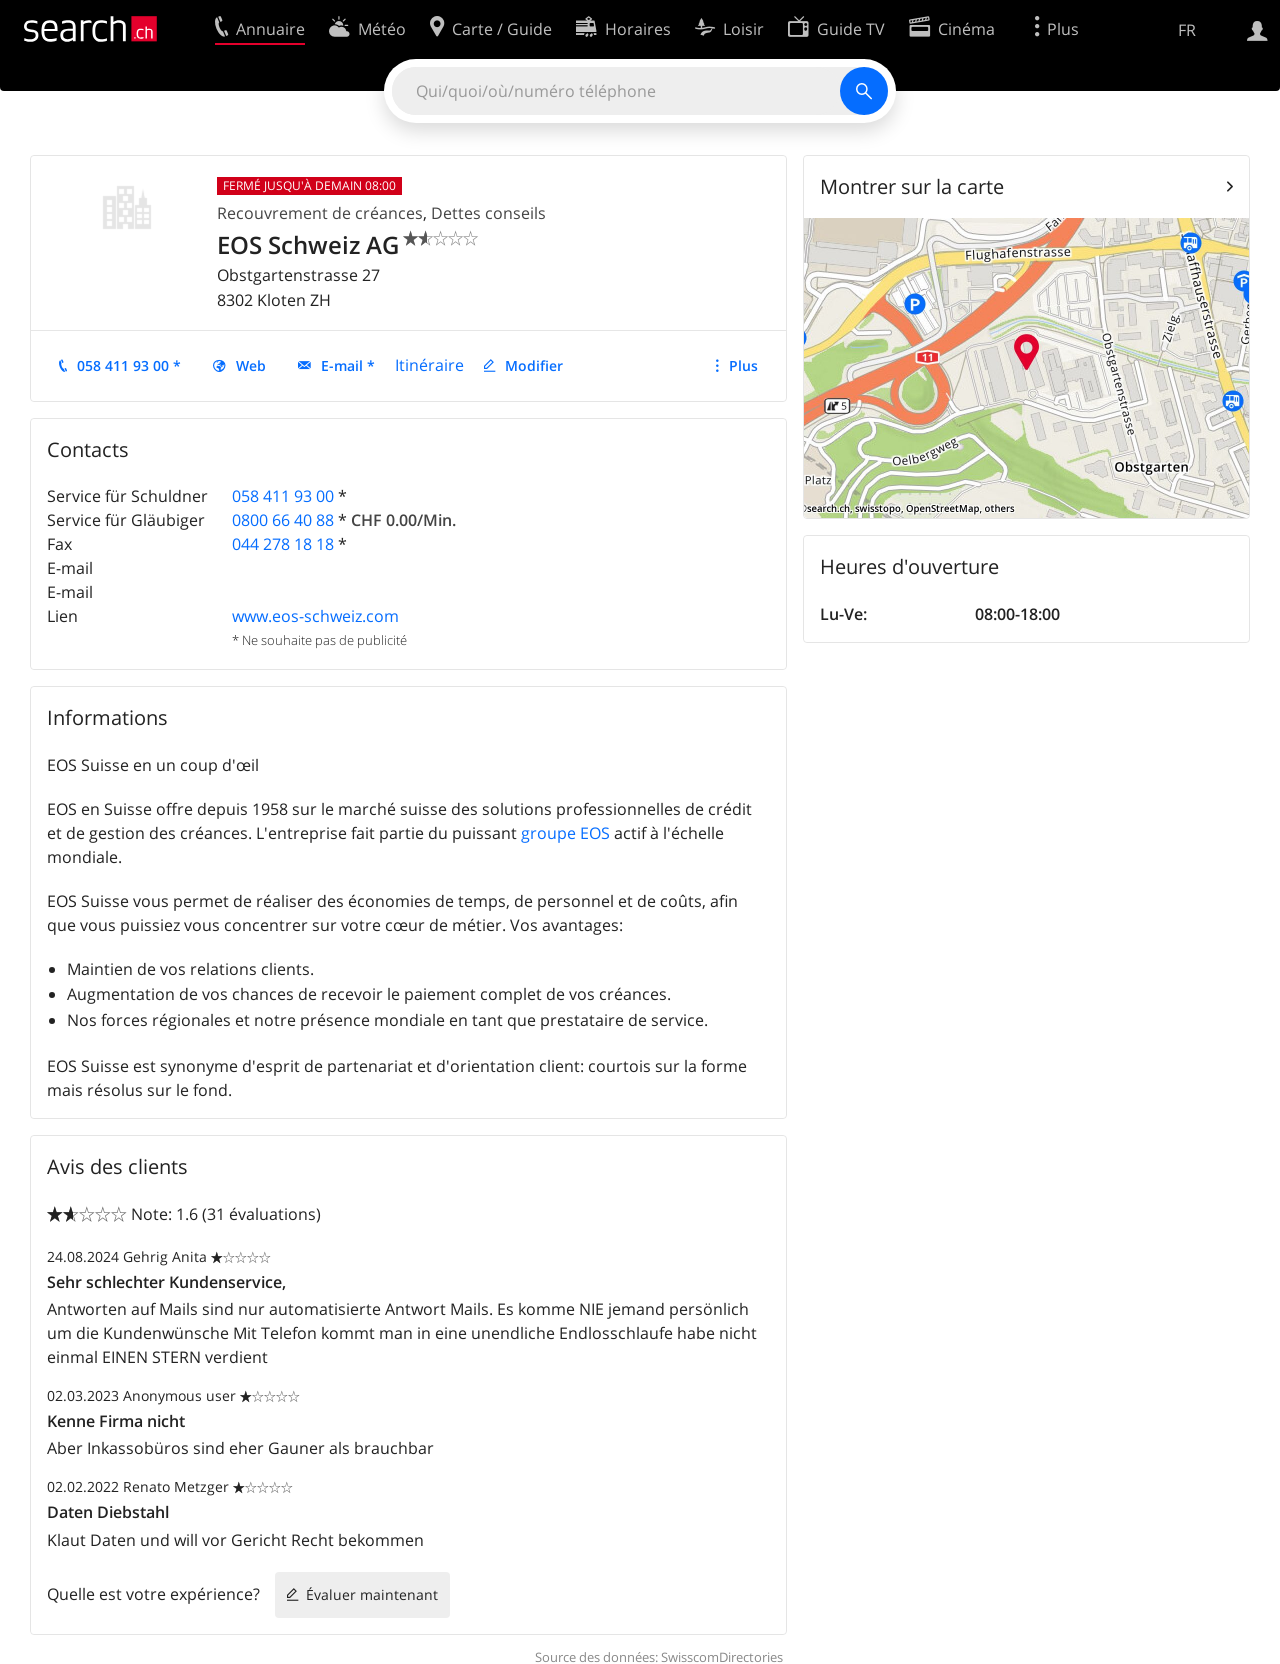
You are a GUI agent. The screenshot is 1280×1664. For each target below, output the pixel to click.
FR (1187, 30)
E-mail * (348, 365)
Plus (743, 365)
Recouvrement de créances (320, 213)
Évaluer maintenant (372, 1594)
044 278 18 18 (283, 544)
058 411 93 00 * (129, 365)
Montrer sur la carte (912, 186)
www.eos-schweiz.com (315, 616)
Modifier (534, 365)
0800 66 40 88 (283, 520)
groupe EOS (565, 833)
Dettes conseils (488, 213)
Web (251, 365)
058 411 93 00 (283, 496)
